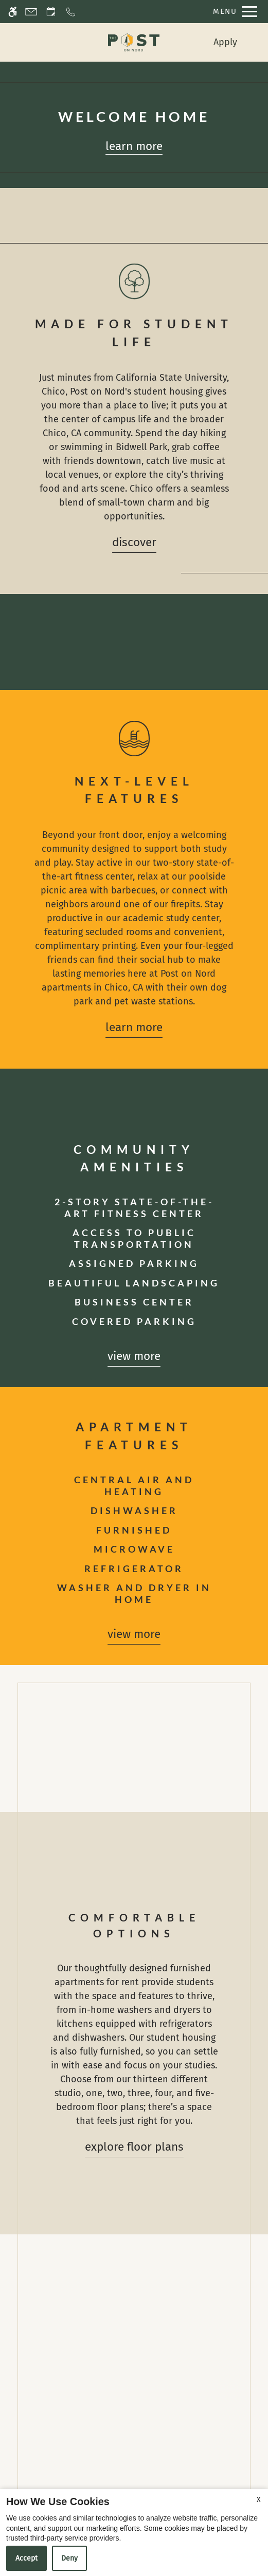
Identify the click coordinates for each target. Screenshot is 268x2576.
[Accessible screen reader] (13, 12)
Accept (26, 2558)
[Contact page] (31, 12)
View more (134, 1356)
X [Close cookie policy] (259, 2499)
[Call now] (70, 12)
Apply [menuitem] (225, 42)
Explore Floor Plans (134, 2147)
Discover (134, 542)
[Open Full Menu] (232, 12)
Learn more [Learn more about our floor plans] (134, 146)
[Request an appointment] (51, 12)
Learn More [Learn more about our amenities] (134, 1027)
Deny (69, 2558)
